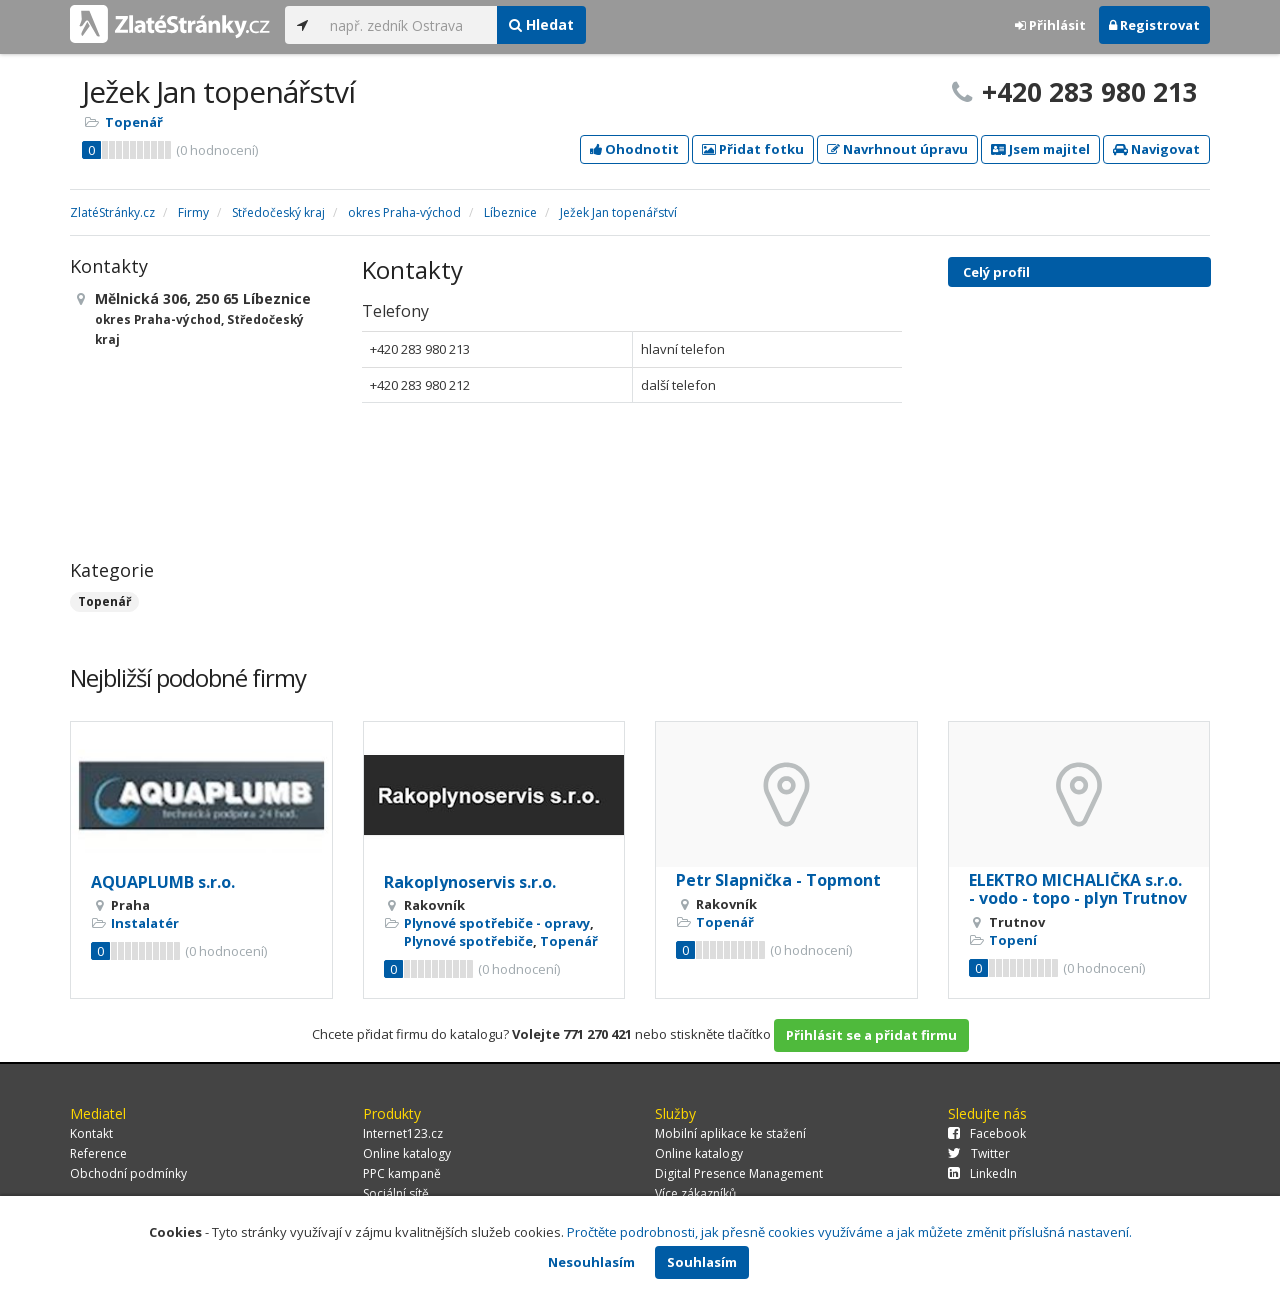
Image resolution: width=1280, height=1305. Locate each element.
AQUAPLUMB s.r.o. (163, 882)
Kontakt (91, 1133)
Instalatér (145, 923)
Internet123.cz (403, 1133)
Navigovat (1156, 149)
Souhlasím (702, 1262)
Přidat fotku (753, 149)
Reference (98, 1153)
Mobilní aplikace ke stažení (730, 1133)
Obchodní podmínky (128, 1173)
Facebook (987, 1133)
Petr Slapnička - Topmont (778, 880)
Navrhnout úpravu (897, 149)
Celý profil (996, 272)
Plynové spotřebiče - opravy (497, 923)
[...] (408, 25)
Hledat (541, 24)
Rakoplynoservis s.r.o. (470, 882)
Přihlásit (1050, 25)
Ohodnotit (634, 149)
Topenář (134, 122)
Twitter (979, 1153)
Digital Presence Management (739, 1173)
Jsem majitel (1040, 149)
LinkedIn (982, 1173)
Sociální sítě (396, 1193)
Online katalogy (407, 1153)
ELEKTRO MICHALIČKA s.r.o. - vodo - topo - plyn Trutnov (1078, 889)
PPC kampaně (402, 1173)
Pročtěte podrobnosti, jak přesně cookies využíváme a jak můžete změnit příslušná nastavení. (849, 1232)
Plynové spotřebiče (468, 941)
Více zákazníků (695, 1193)
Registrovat (1154, 25)
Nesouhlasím (591, 1262)
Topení (1013, 940)
